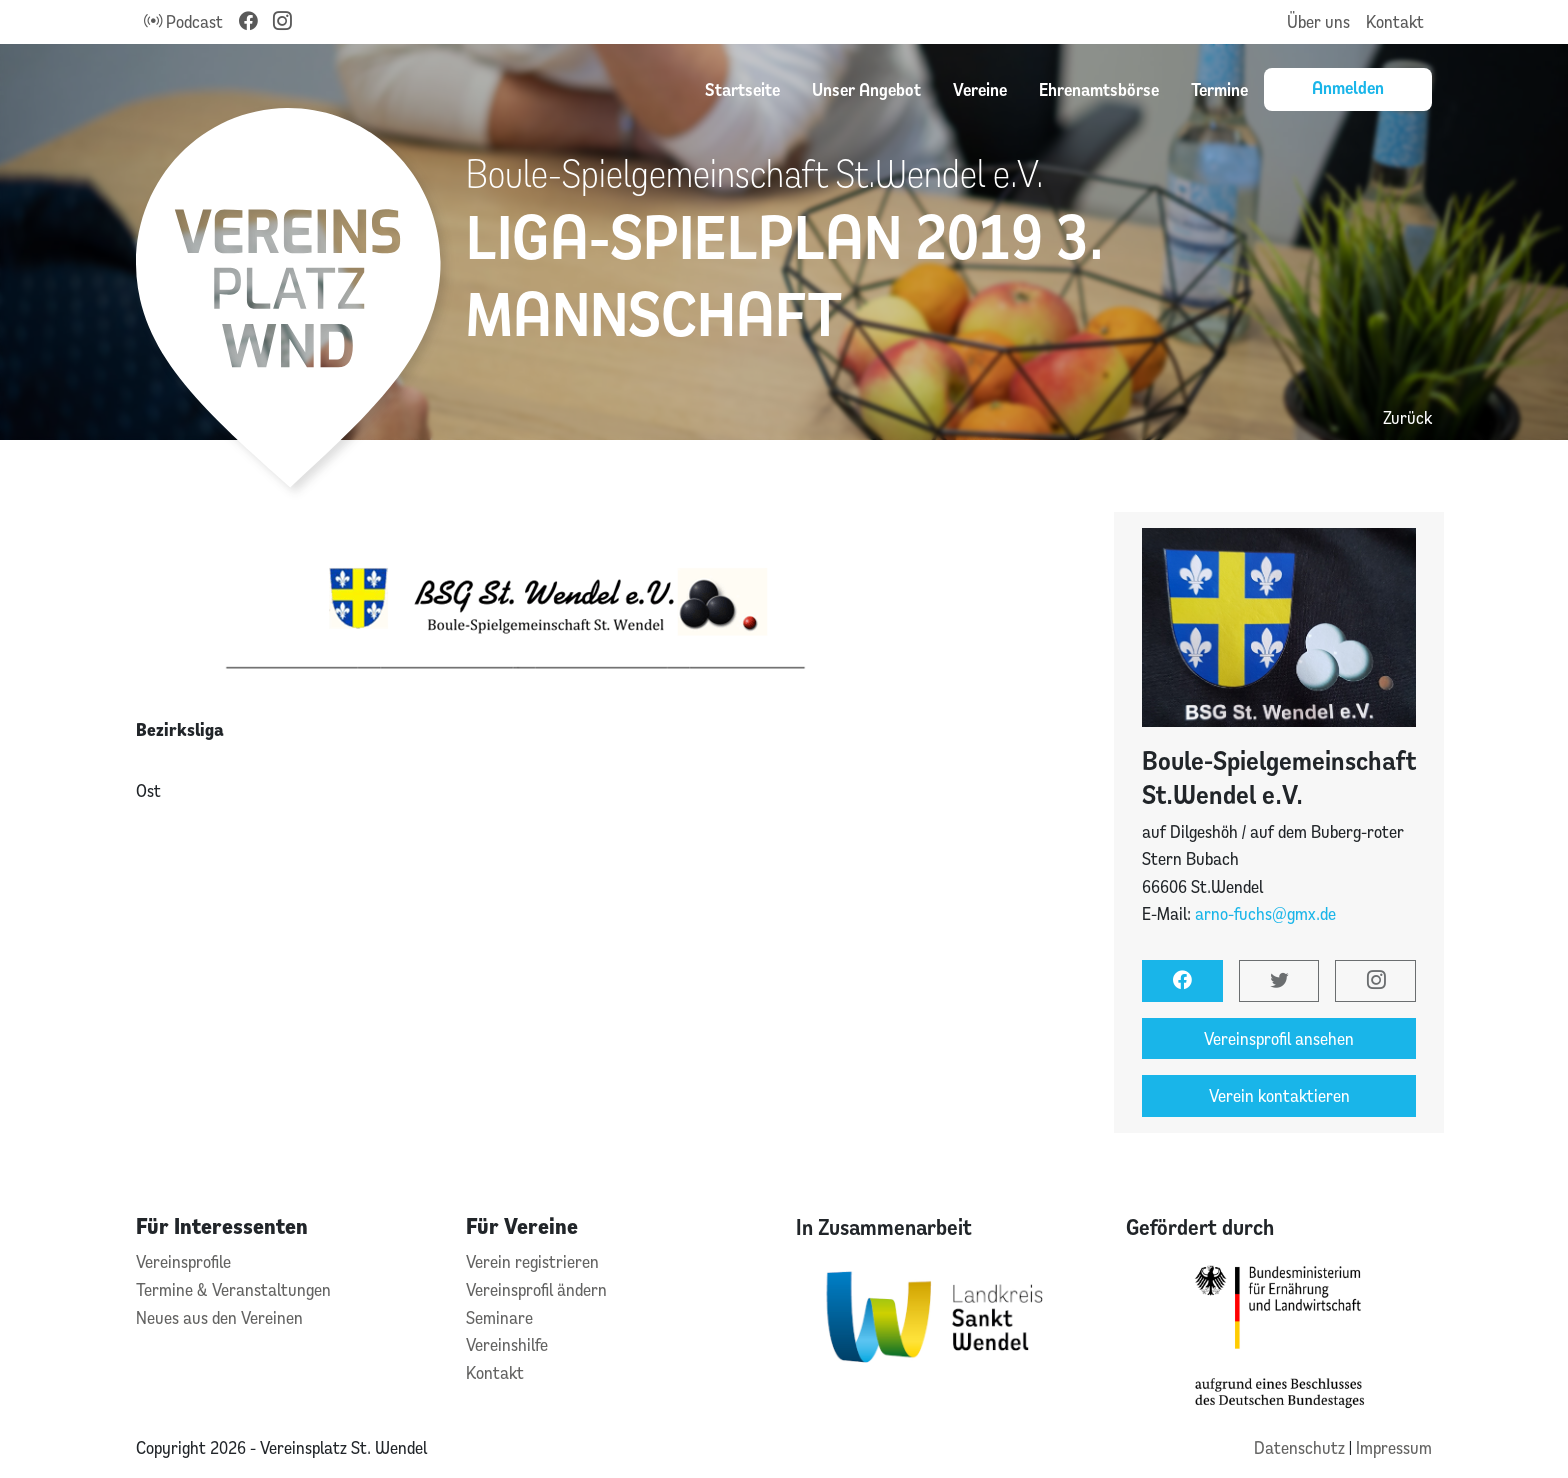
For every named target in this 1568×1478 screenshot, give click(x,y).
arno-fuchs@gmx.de (1265, 913)
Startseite (742, 89)
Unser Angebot (866, 89)
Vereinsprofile (183, 1261)
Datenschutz (1301, 1447)
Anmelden (1348, 87)
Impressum (1394, 1447)
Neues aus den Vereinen (219, 1317)
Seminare (499, 1317)
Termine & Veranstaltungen (233, 1289)
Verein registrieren (532, 1261)
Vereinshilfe (507, 1344)
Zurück (1407, 417)
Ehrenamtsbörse (1099, 89)
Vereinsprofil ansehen (1279, 1038)
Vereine (980, 89)
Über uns (1318, 21)
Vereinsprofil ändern (536, 1289)
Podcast (183, 21)
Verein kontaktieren (1279, 1095)
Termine (1219, 89)
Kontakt (1395, 21)
